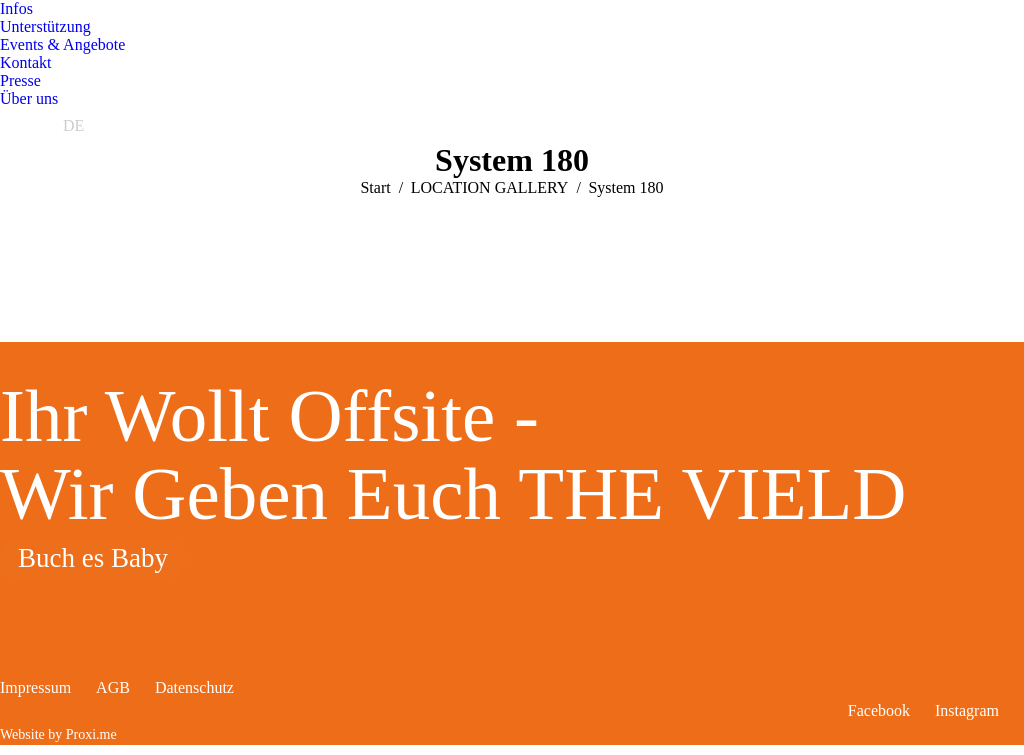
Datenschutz (194, 687)
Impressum (35, 687)
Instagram (967, 710)
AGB (113, 687)
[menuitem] (16, 9)
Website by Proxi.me (58, 734)
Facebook (879, 710)
